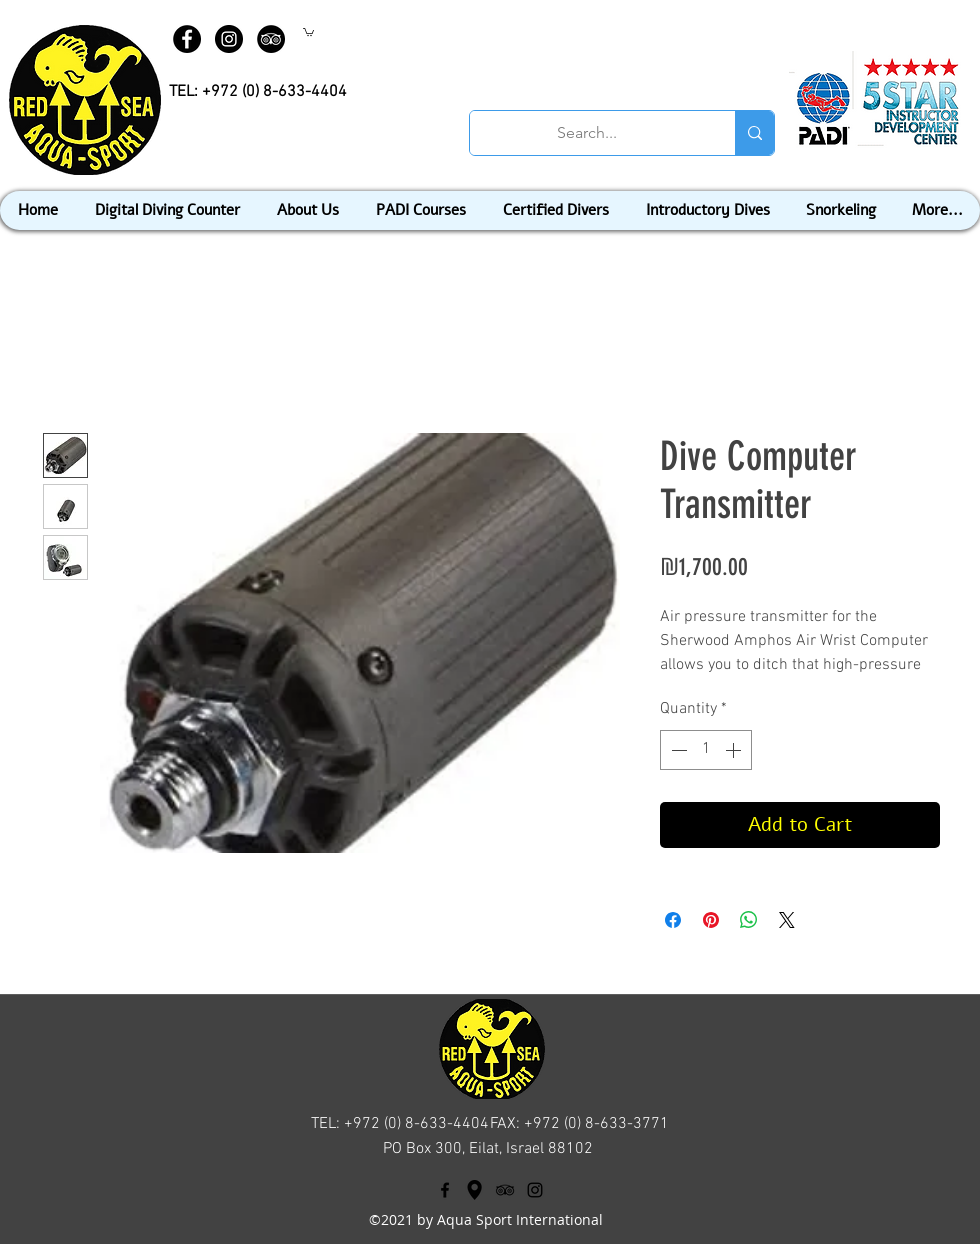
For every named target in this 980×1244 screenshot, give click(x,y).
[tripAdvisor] (505, 1190)
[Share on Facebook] (673, 920)
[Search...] (587, 133)
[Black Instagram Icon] (535, 1190)
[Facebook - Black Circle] (187, 39)
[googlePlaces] (475, 1190)
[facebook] (445, 1190)
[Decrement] (677, 750)
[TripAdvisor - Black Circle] (271, 39)
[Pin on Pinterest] (711, 920)
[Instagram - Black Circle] (229, 39)
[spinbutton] (706, 750)
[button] (308, 31)
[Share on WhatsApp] (749, 920)
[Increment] (735, 750)
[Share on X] (787, 920)
